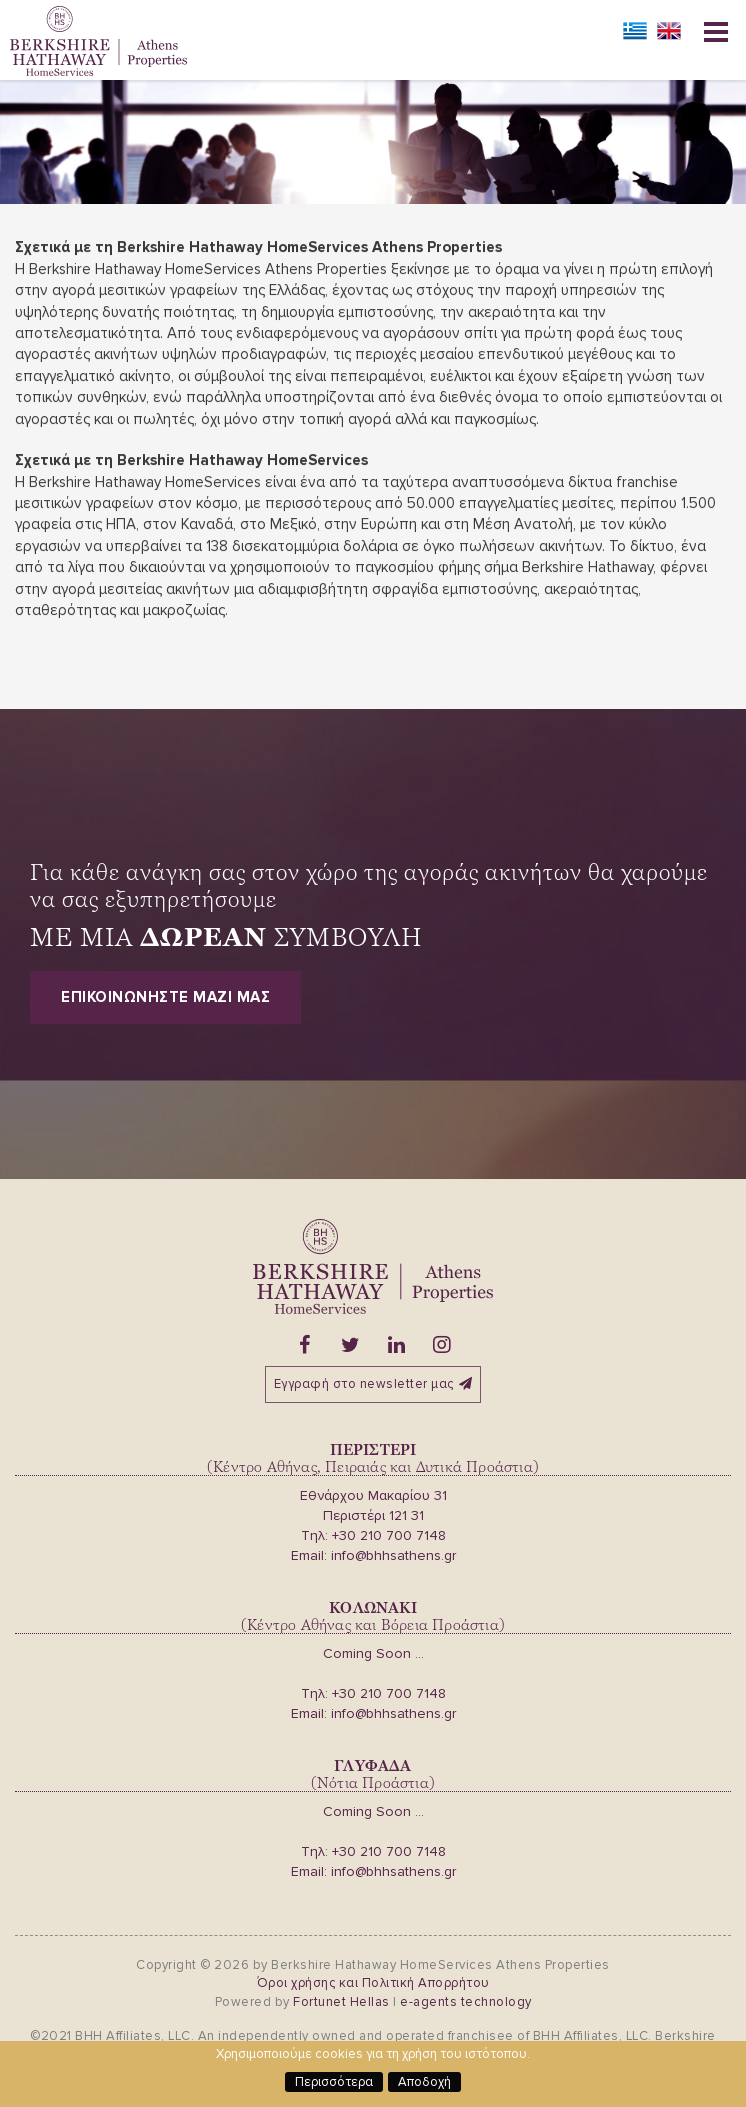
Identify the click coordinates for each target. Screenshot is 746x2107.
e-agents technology (466, 2002)
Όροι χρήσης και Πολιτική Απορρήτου (373, 1983)
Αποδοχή (424, 2082)
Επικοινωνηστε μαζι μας (165, 997)
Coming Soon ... (373, 1653)
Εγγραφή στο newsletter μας (373, 1384)
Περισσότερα (334, 2082)
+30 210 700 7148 (389, 1535)
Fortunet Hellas (341, 2002)
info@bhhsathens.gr (393, 1555)
